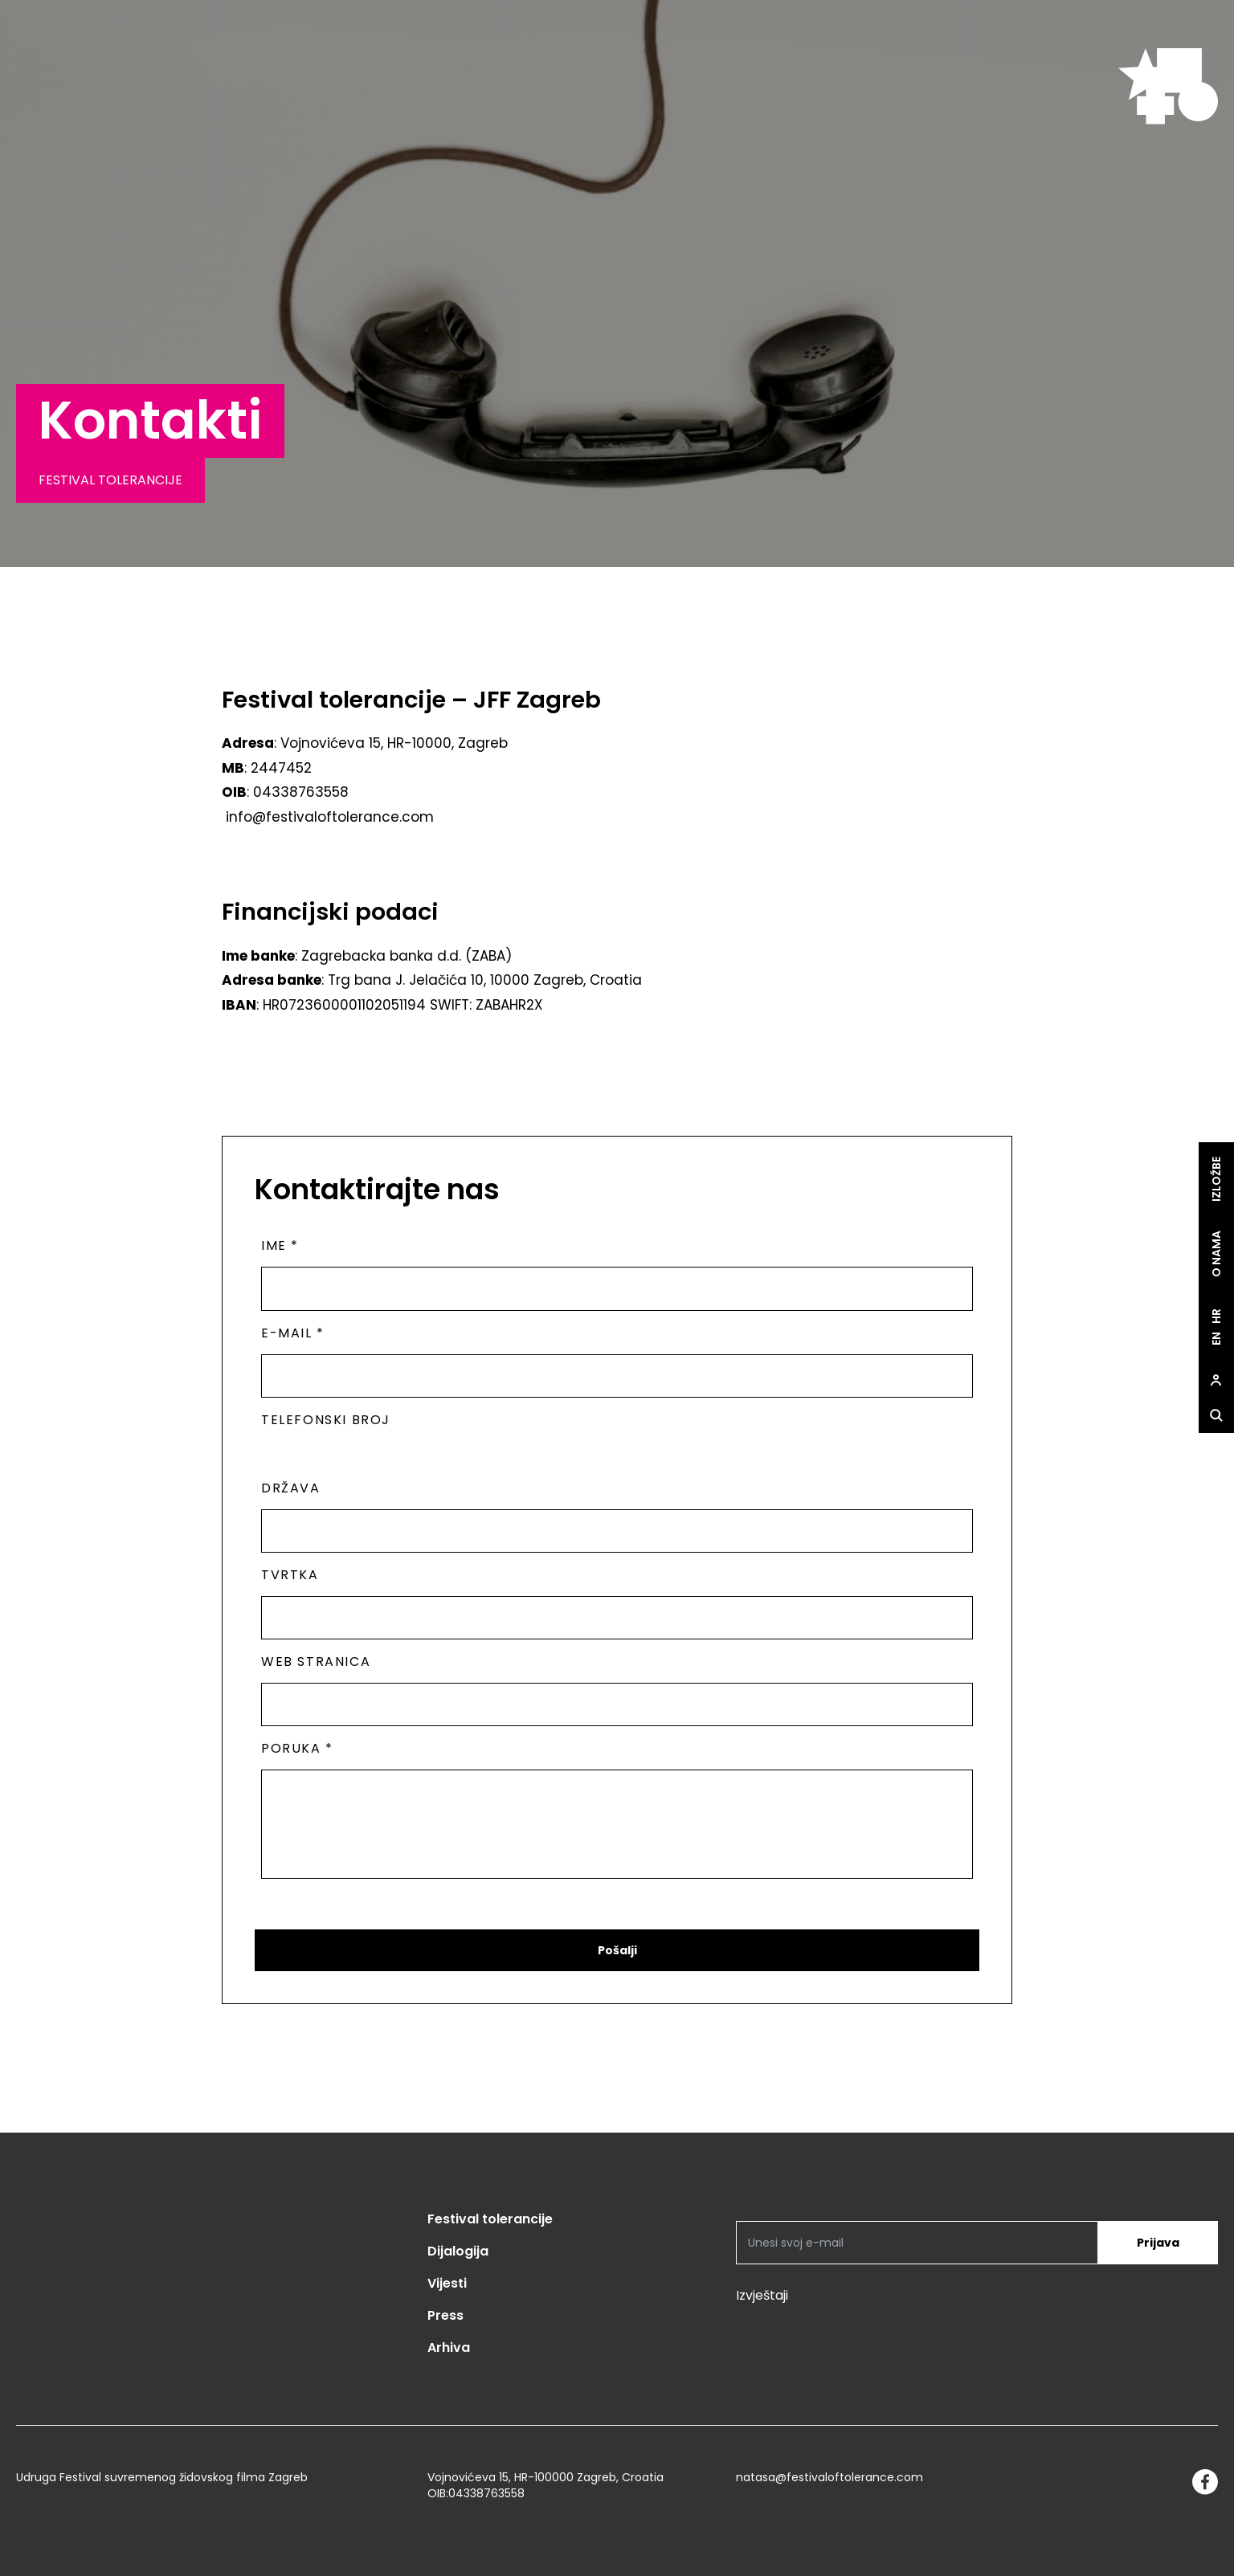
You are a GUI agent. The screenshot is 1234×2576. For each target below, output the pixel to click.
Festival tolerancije (490, 2219)
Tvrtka (290, 1575)
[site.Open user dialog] (1216, 1380)
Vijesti (447, 2283)
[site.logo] (1168, 86)
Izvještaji (762, 2295)
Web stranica (315, 1661)
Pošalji (617, 1950)
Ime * (280, 1245)
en (1216, 1339)
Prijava (1158, 2243)
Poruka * (297, 1748)
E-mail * (293, 1333)
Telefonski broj (325, 1419)
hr (1216, 1317)
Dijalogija (457, 2251)
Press (445, 2315)
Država (291, 1488)
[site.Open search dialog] (1216, 1416)
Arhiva (448, 2347)
